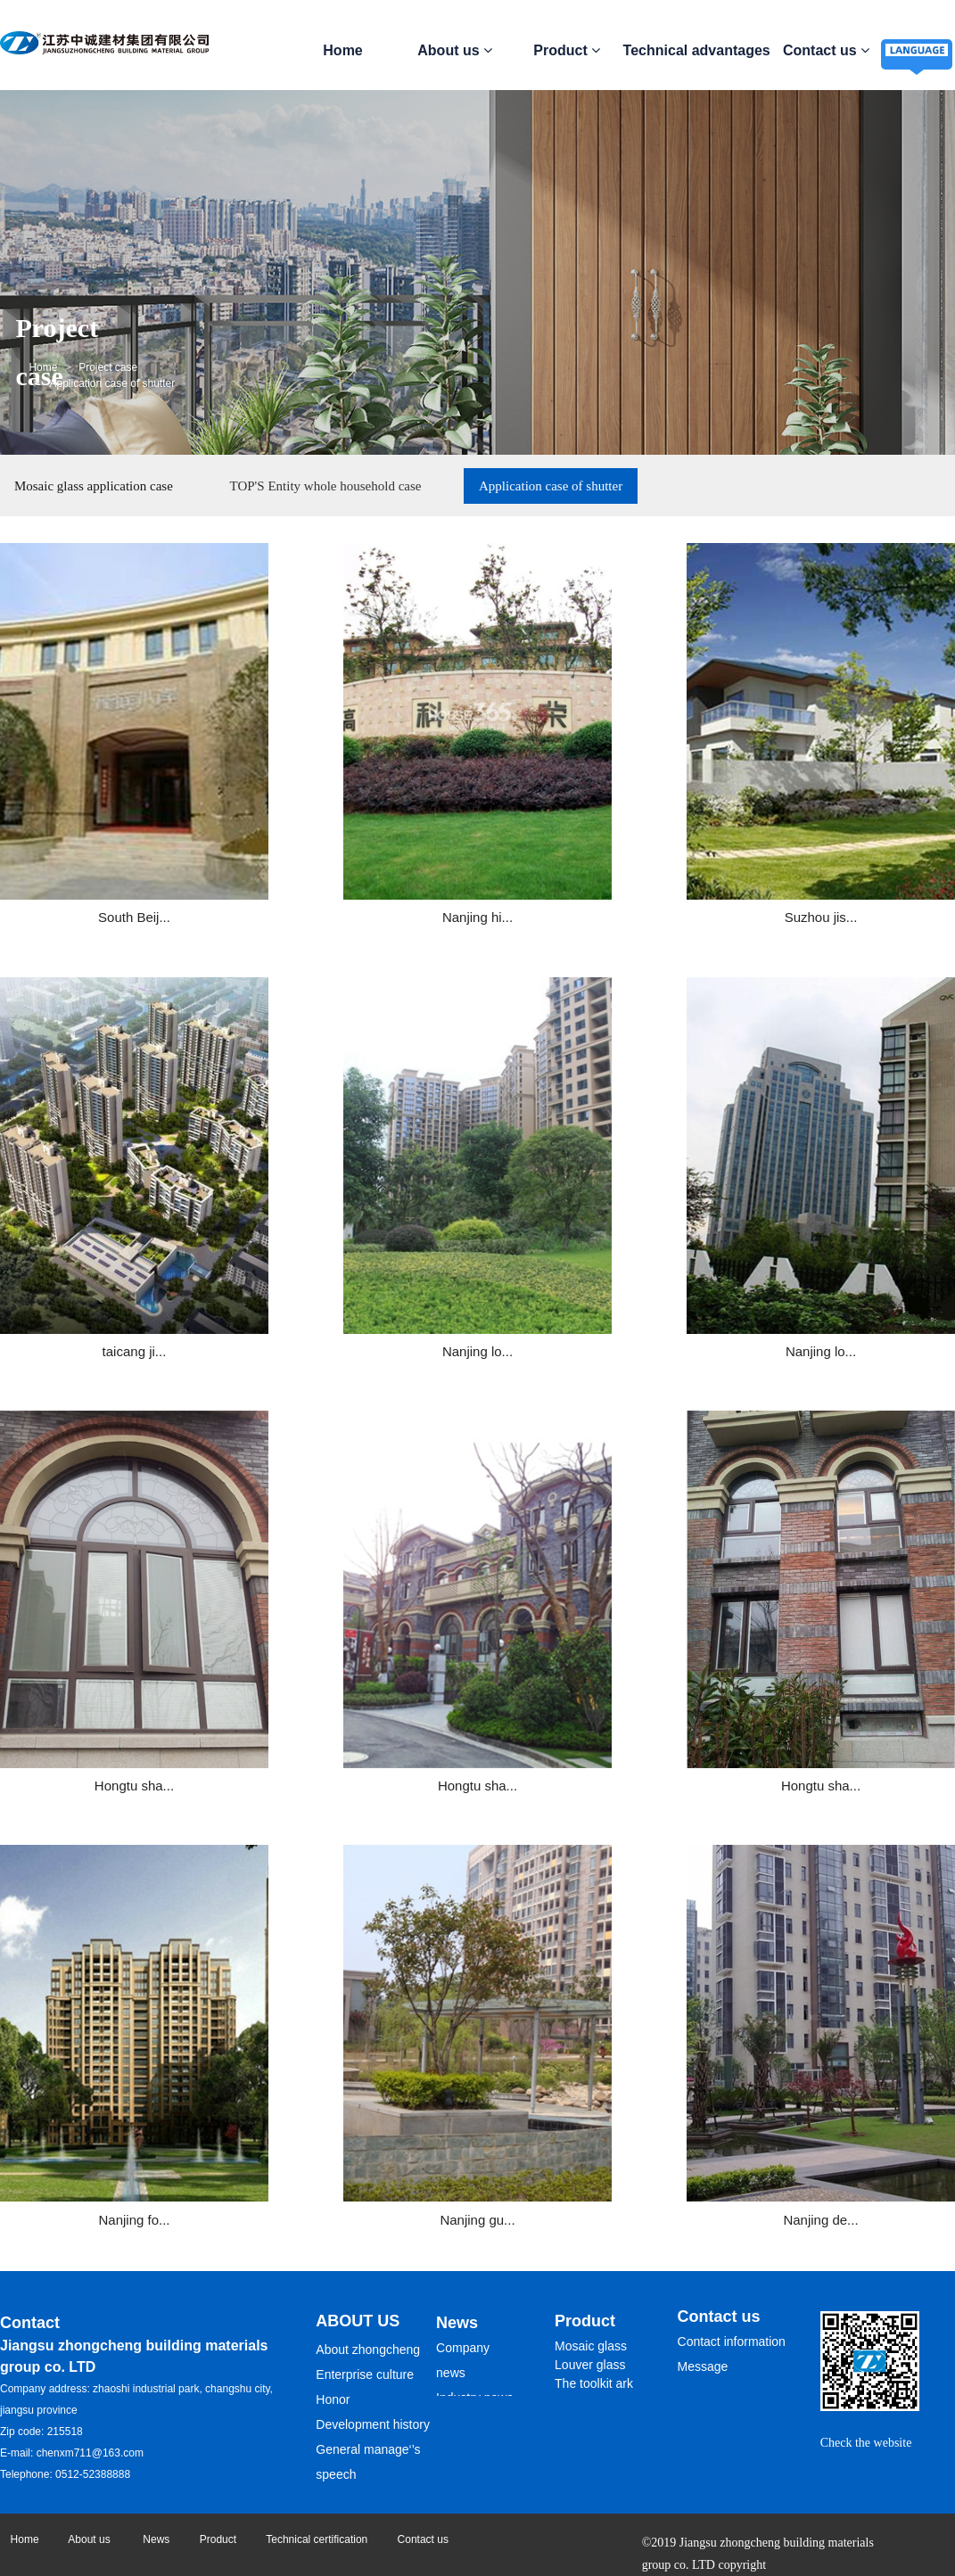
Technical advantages (696, 50)
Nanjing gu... (600, 1571)
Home (342, 50)
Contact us (826, 50)
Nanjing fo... (355, 1571)
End (447, 1659)
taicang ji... (846, 850)
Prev (320, 1659)
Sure (692, 1658)
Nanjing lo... (108, 1211)
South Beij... (108, 850)
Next (396, 1659)
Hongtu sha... (600, 1211)
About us (454, 50)
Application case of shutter (550, 486)
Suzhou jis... (601, 850)
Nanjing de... (846, 1571)
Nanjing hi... (354, 850)
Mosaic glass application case (93, 486)
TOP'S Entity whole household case (326, 486)
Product (566, 50)
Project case (107, 367)
